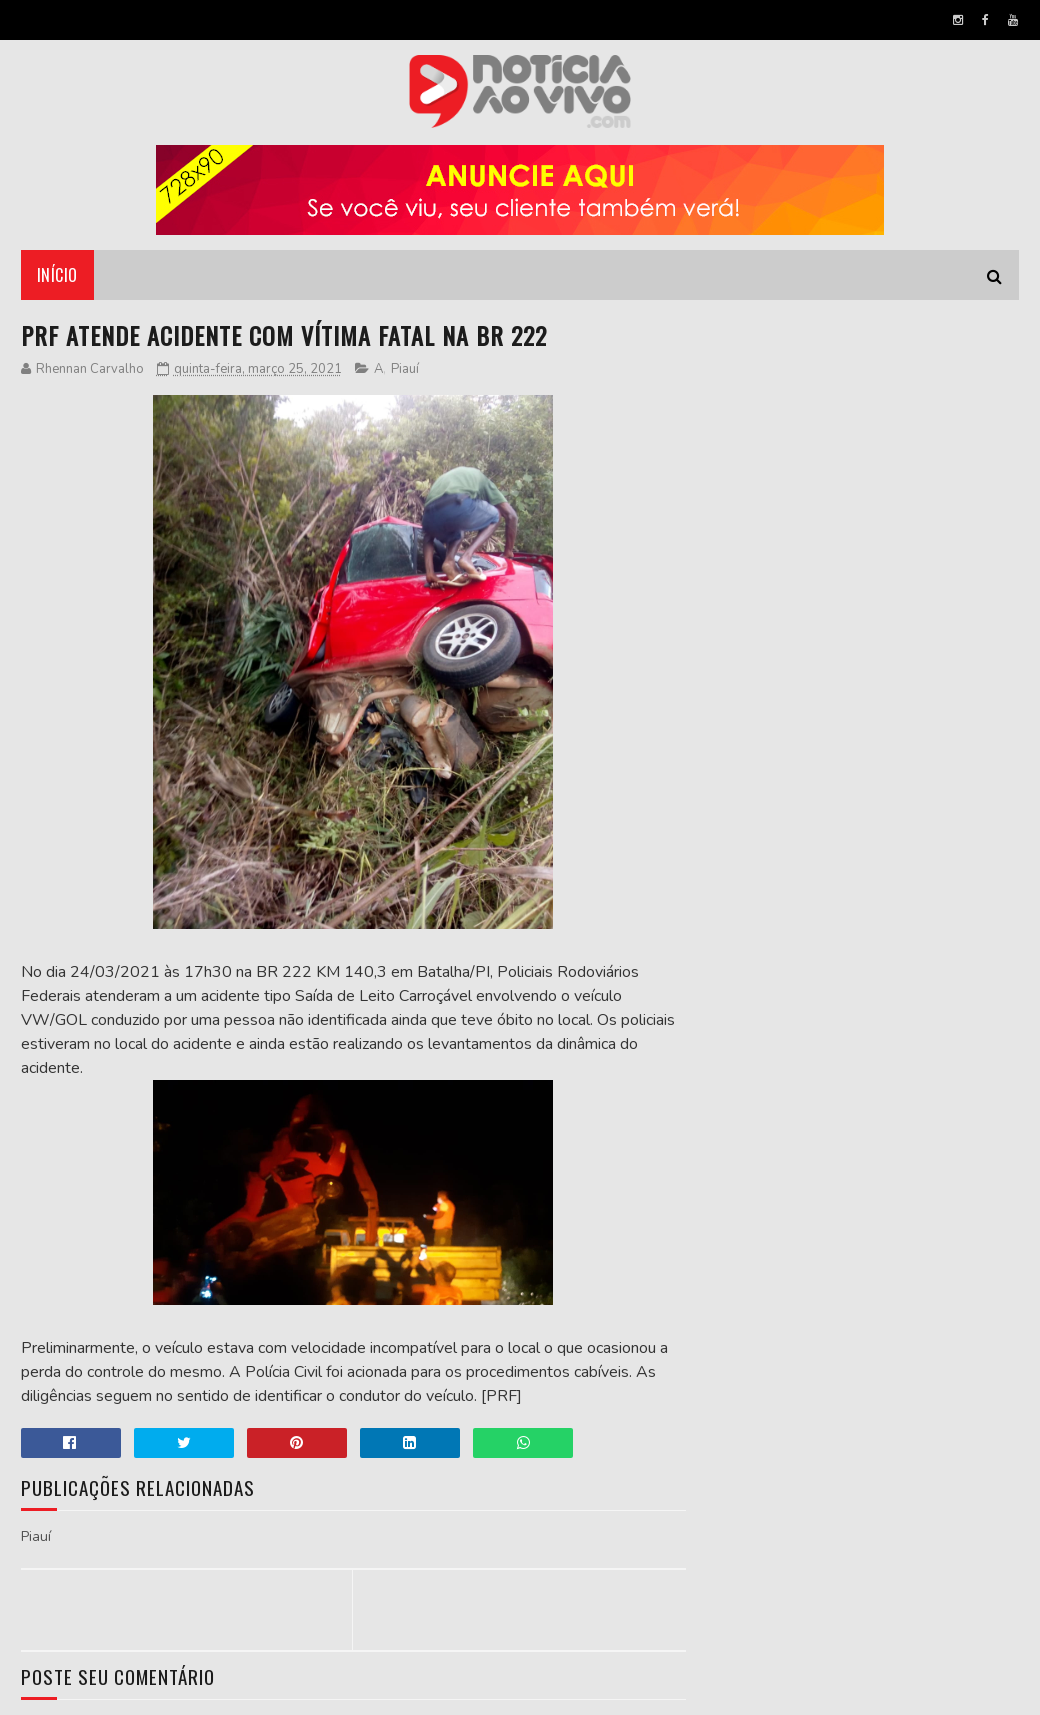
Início (57, 275)
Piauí (405, 369)
